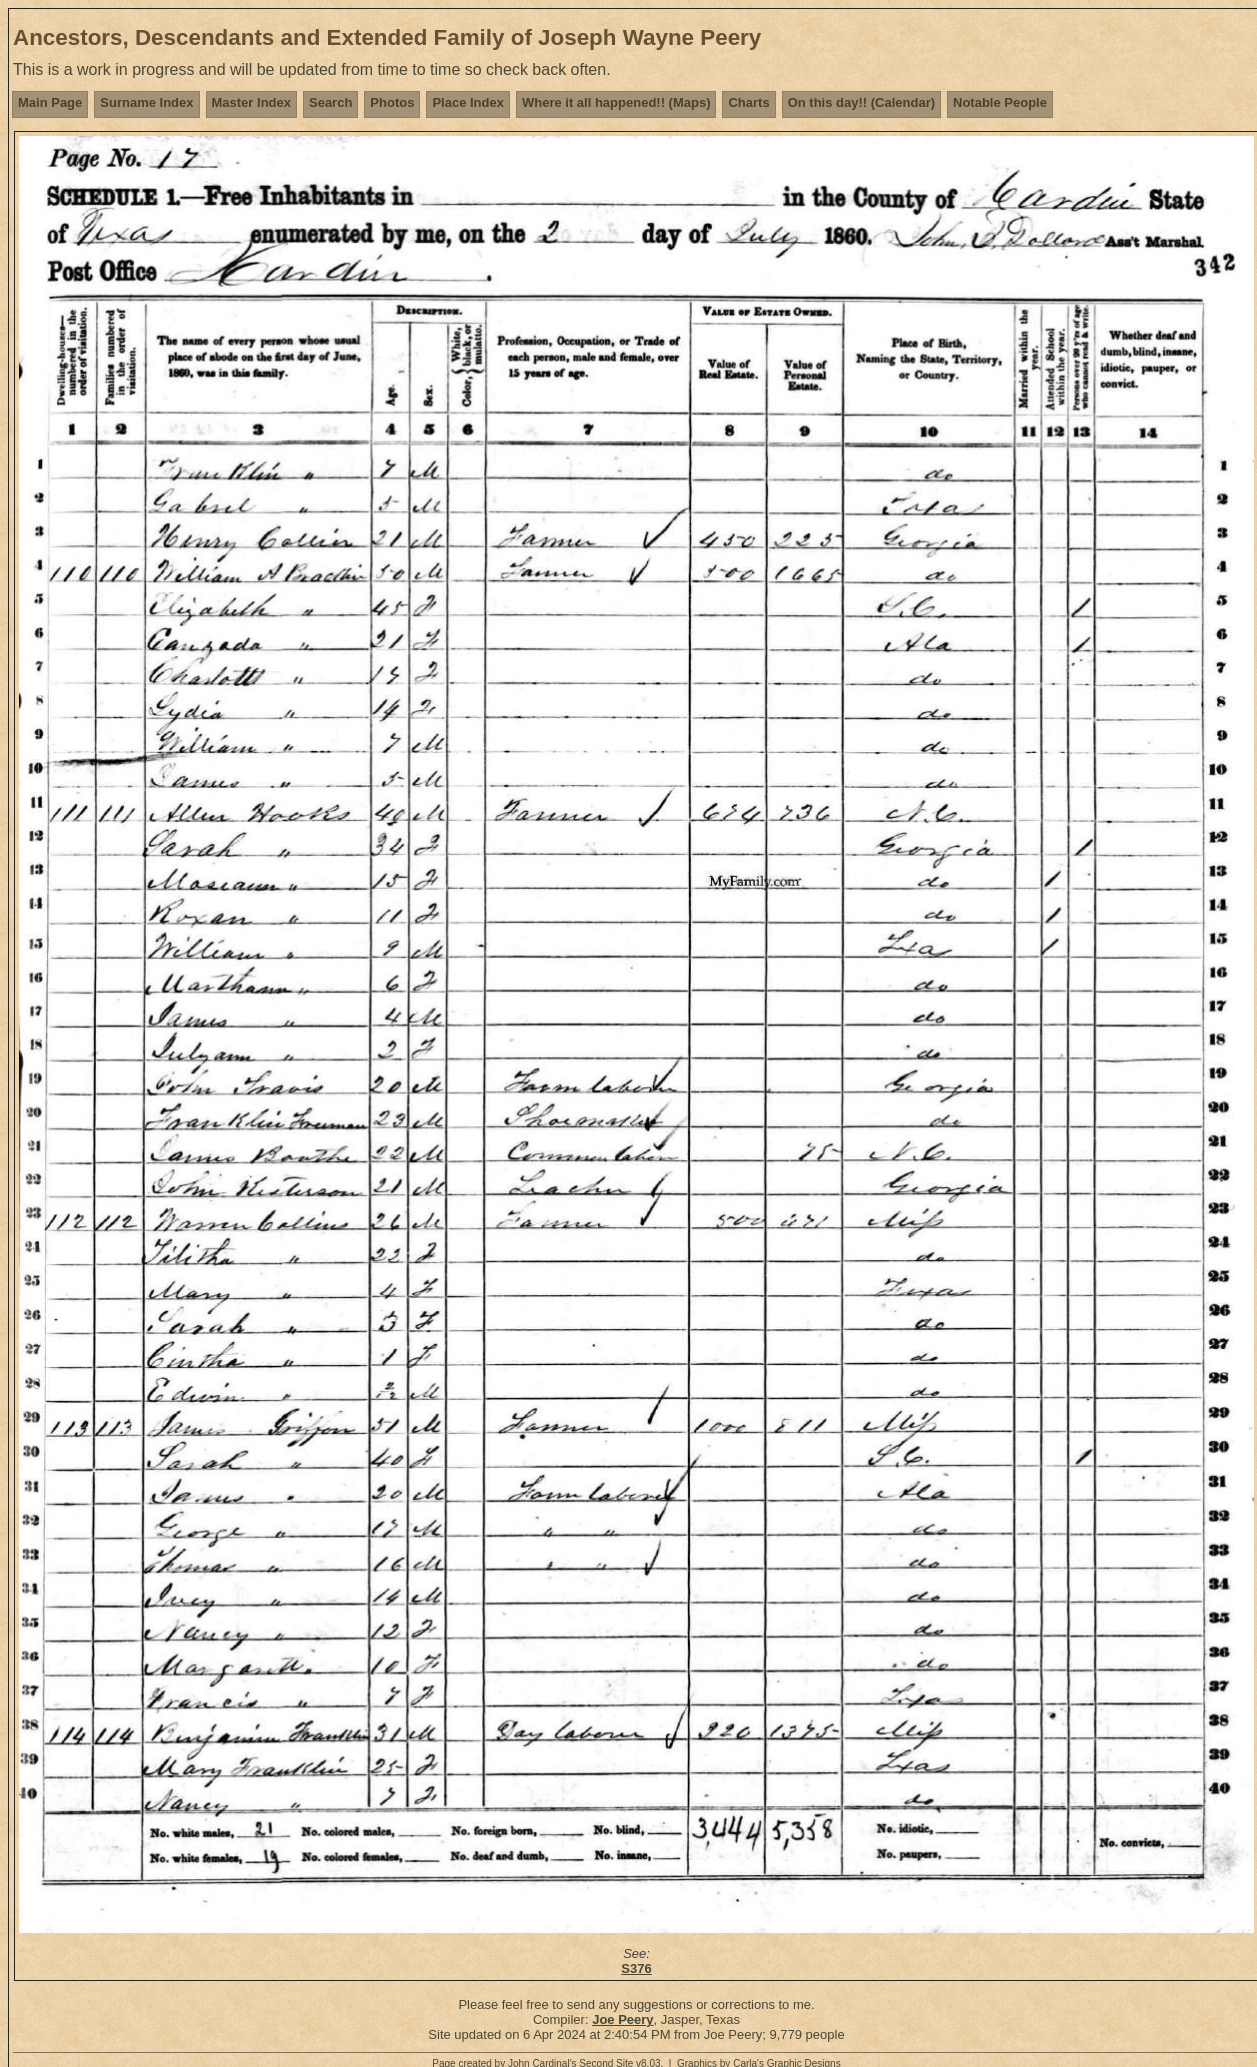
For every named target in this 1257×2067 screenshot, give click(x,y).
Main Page (50, 102)
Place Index (468, 102)
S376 (636, 1968)
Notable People (1000, 102)
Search (330, 102)
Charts (748, 102)
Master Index (251, 102)
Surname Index (146, 102)
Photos (392, 102)
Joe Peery (622, 2019)
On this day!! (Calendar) (861, 102)
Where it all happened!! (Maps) (616, 102)
